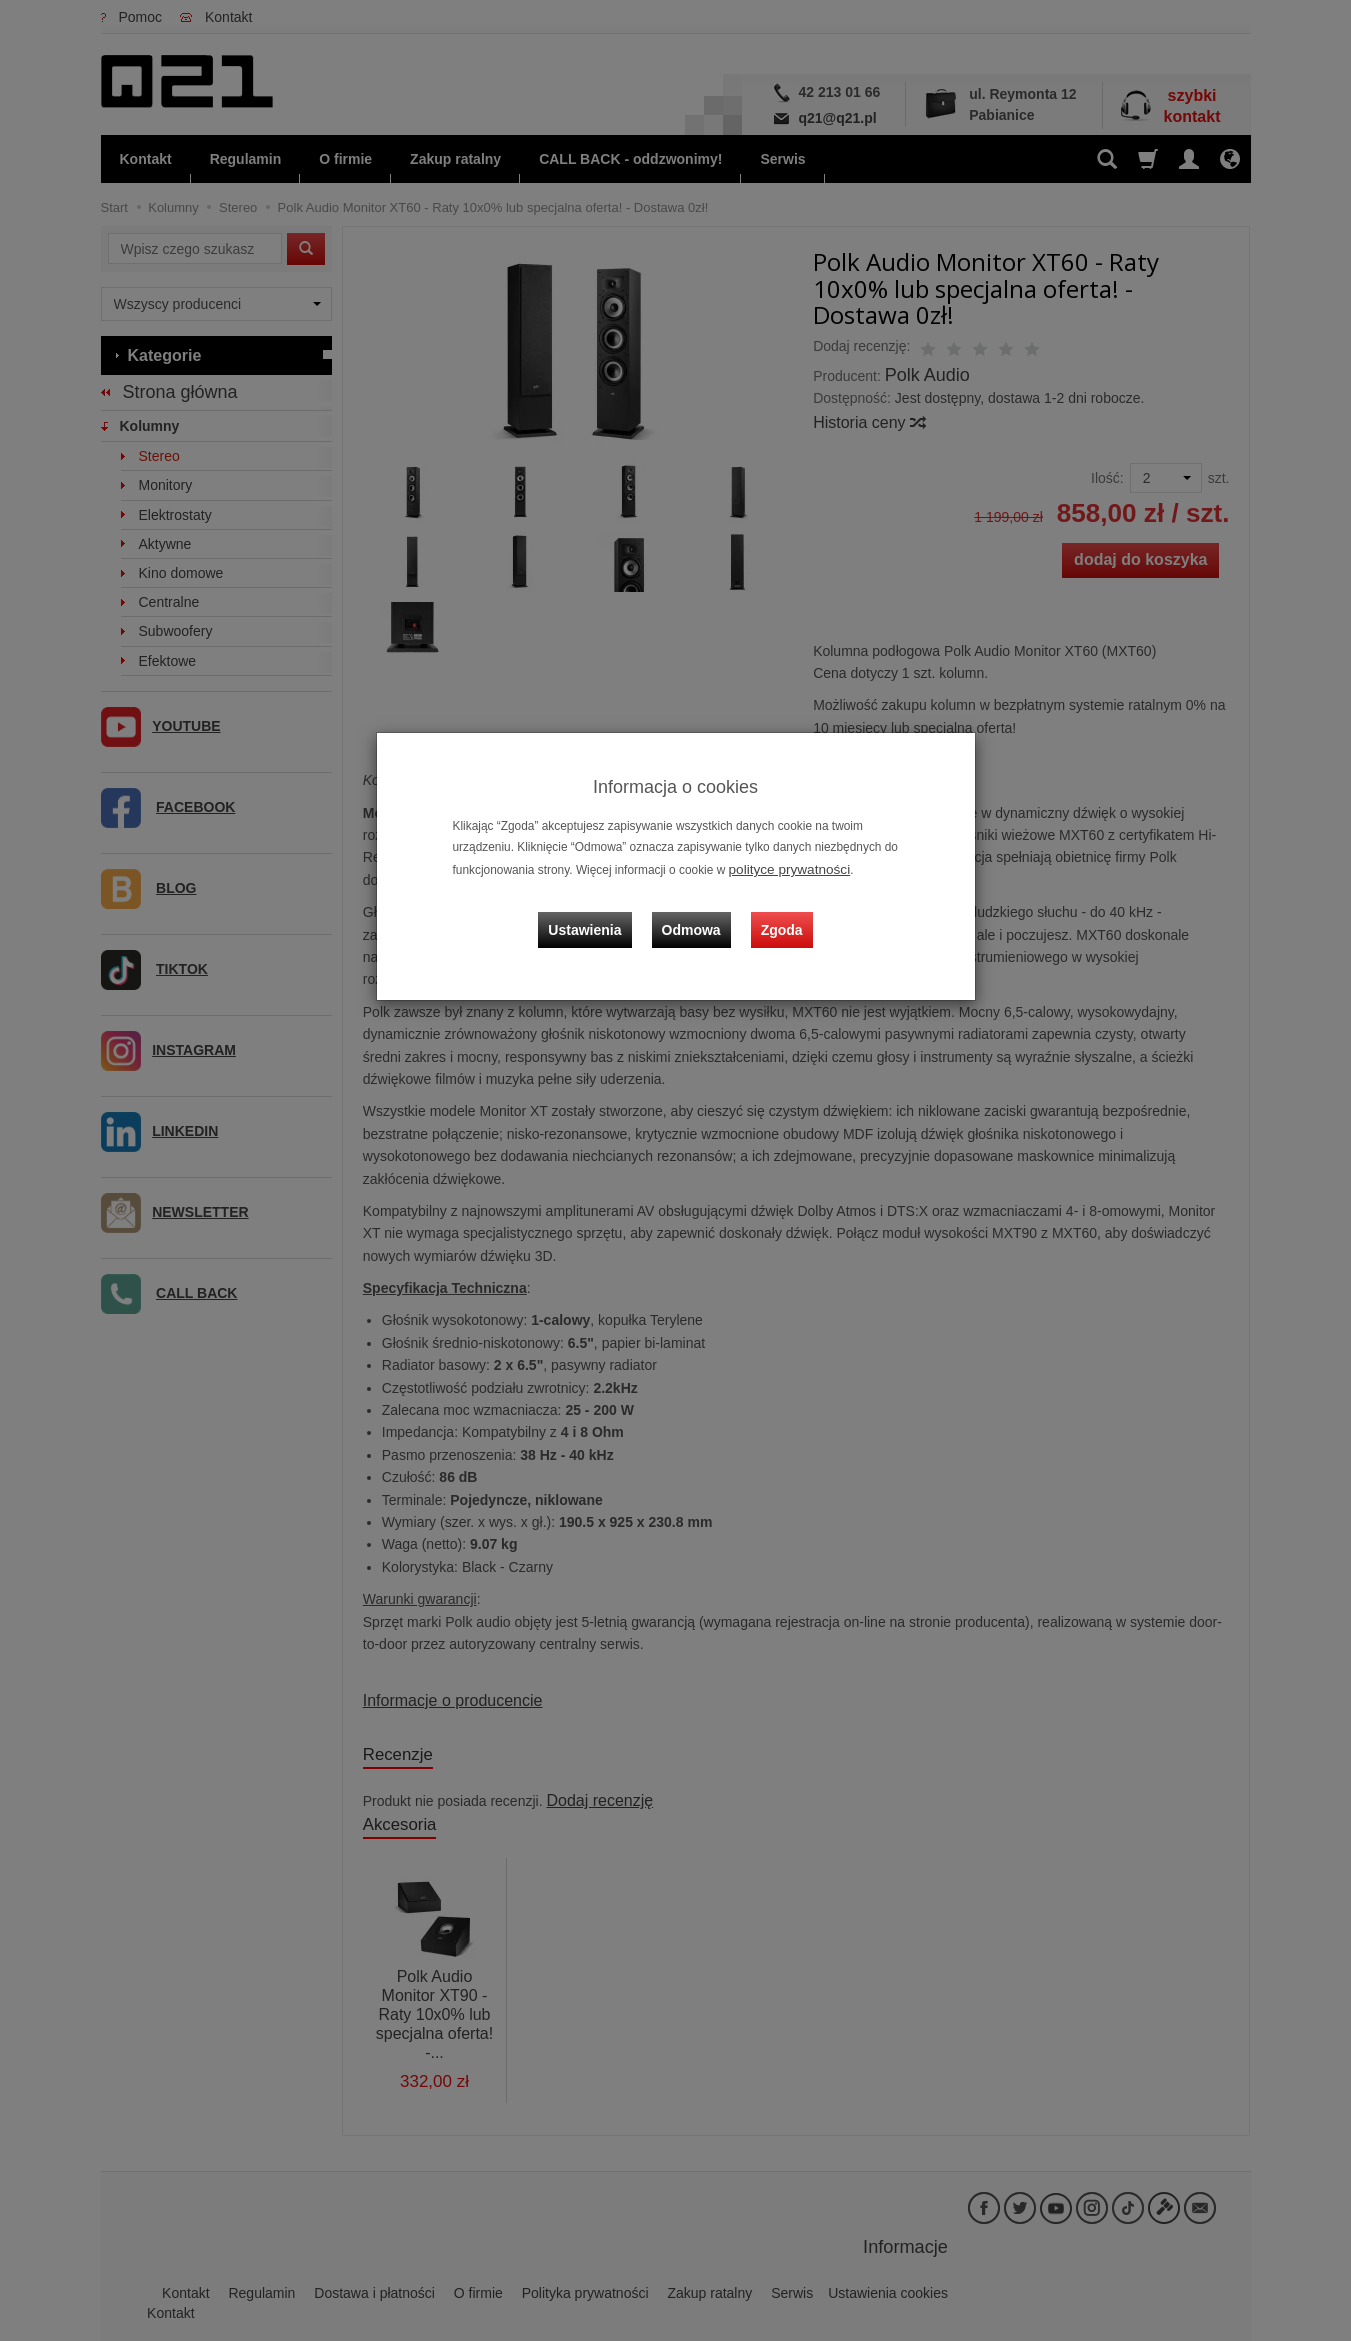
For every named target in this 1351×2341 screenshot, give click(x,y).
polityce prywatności (782, 868)
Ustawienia (599, 912)
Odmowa (696, 912)
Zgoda (777, 912)
